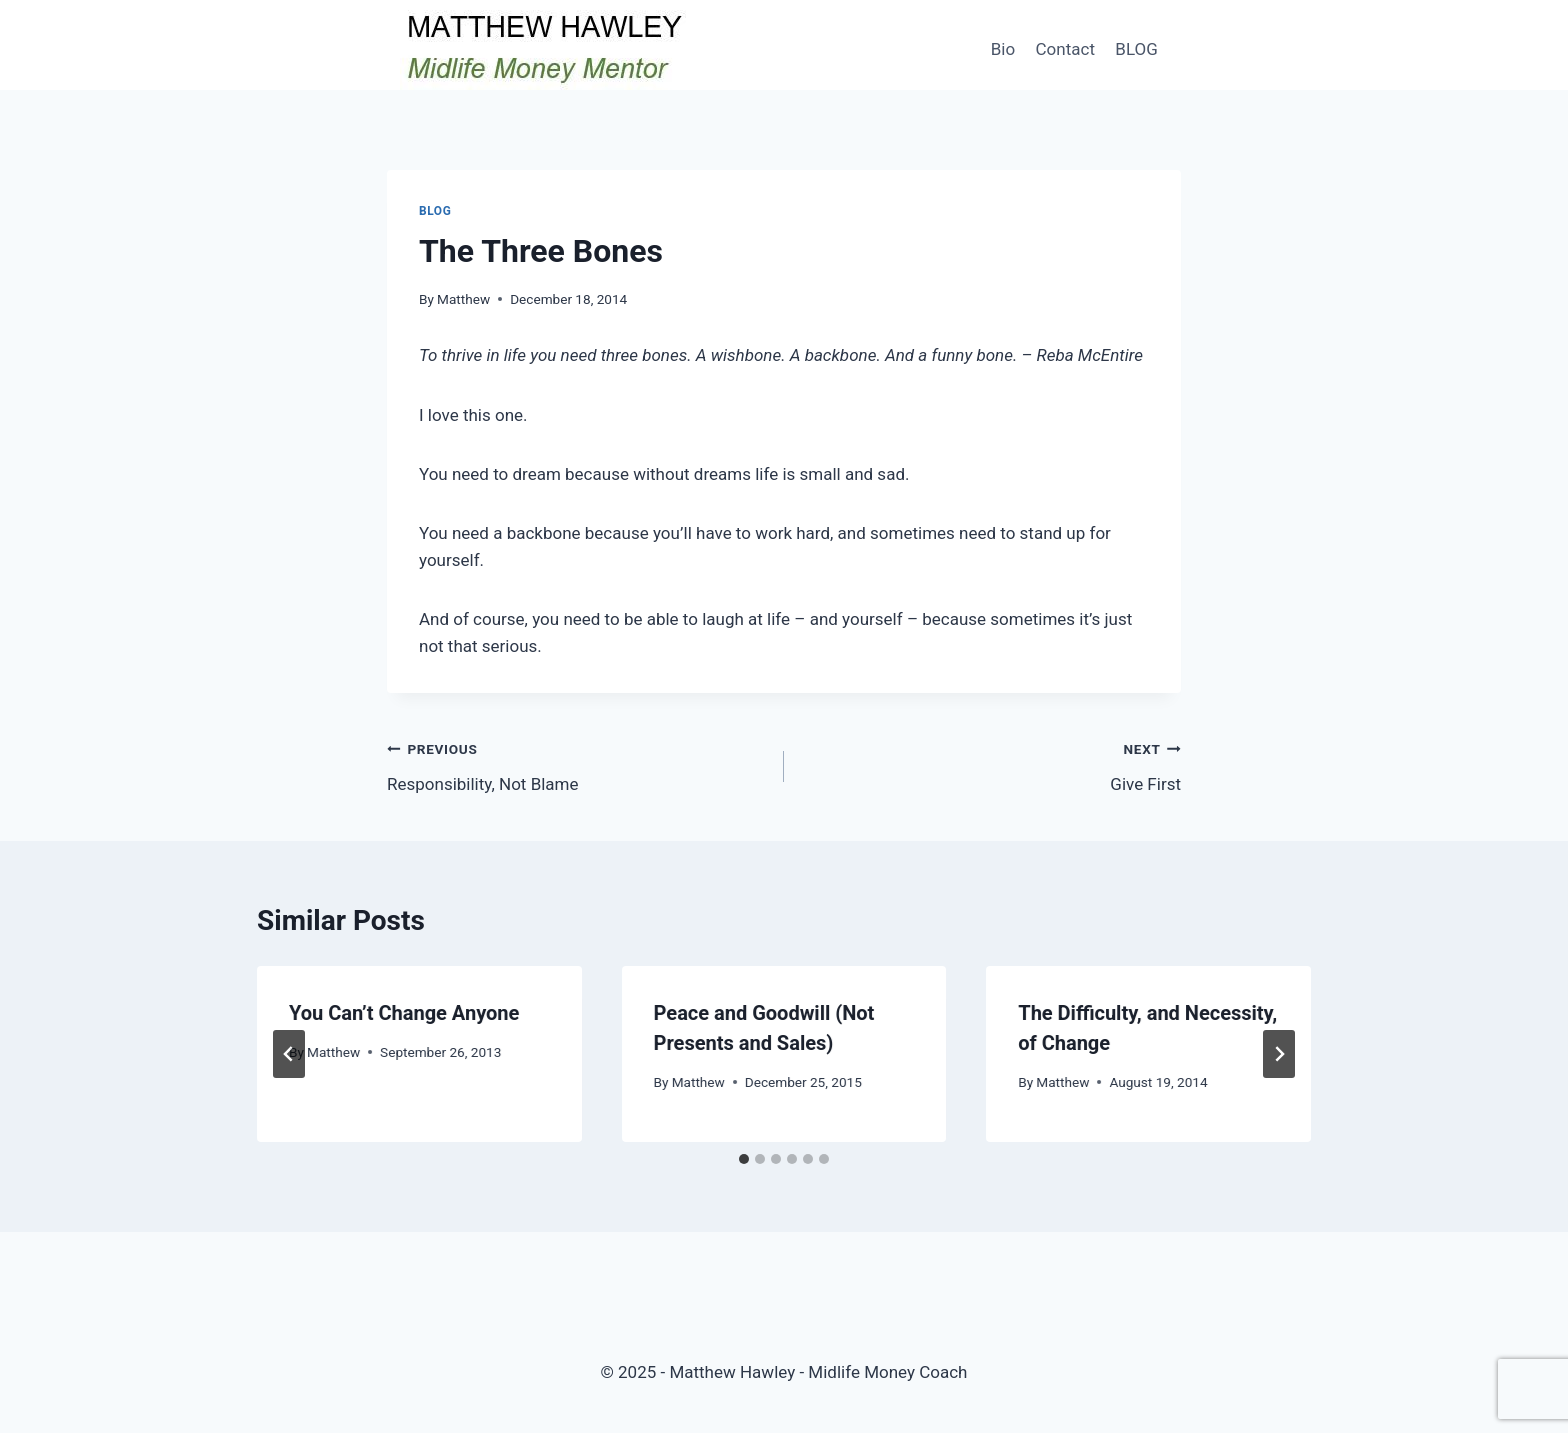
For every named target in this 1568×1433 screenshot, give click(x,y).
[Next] (1279, 1054)
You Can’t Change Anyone (404, 1013)
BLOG (1136, 49)
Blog (435, 211)
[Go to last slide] (289, 1054)
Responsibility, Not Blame (577, 764)
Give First (991, 764)
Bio (1003, 49)
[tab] (744, 1159)
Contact (1065, 49)
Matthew (463, 299)
